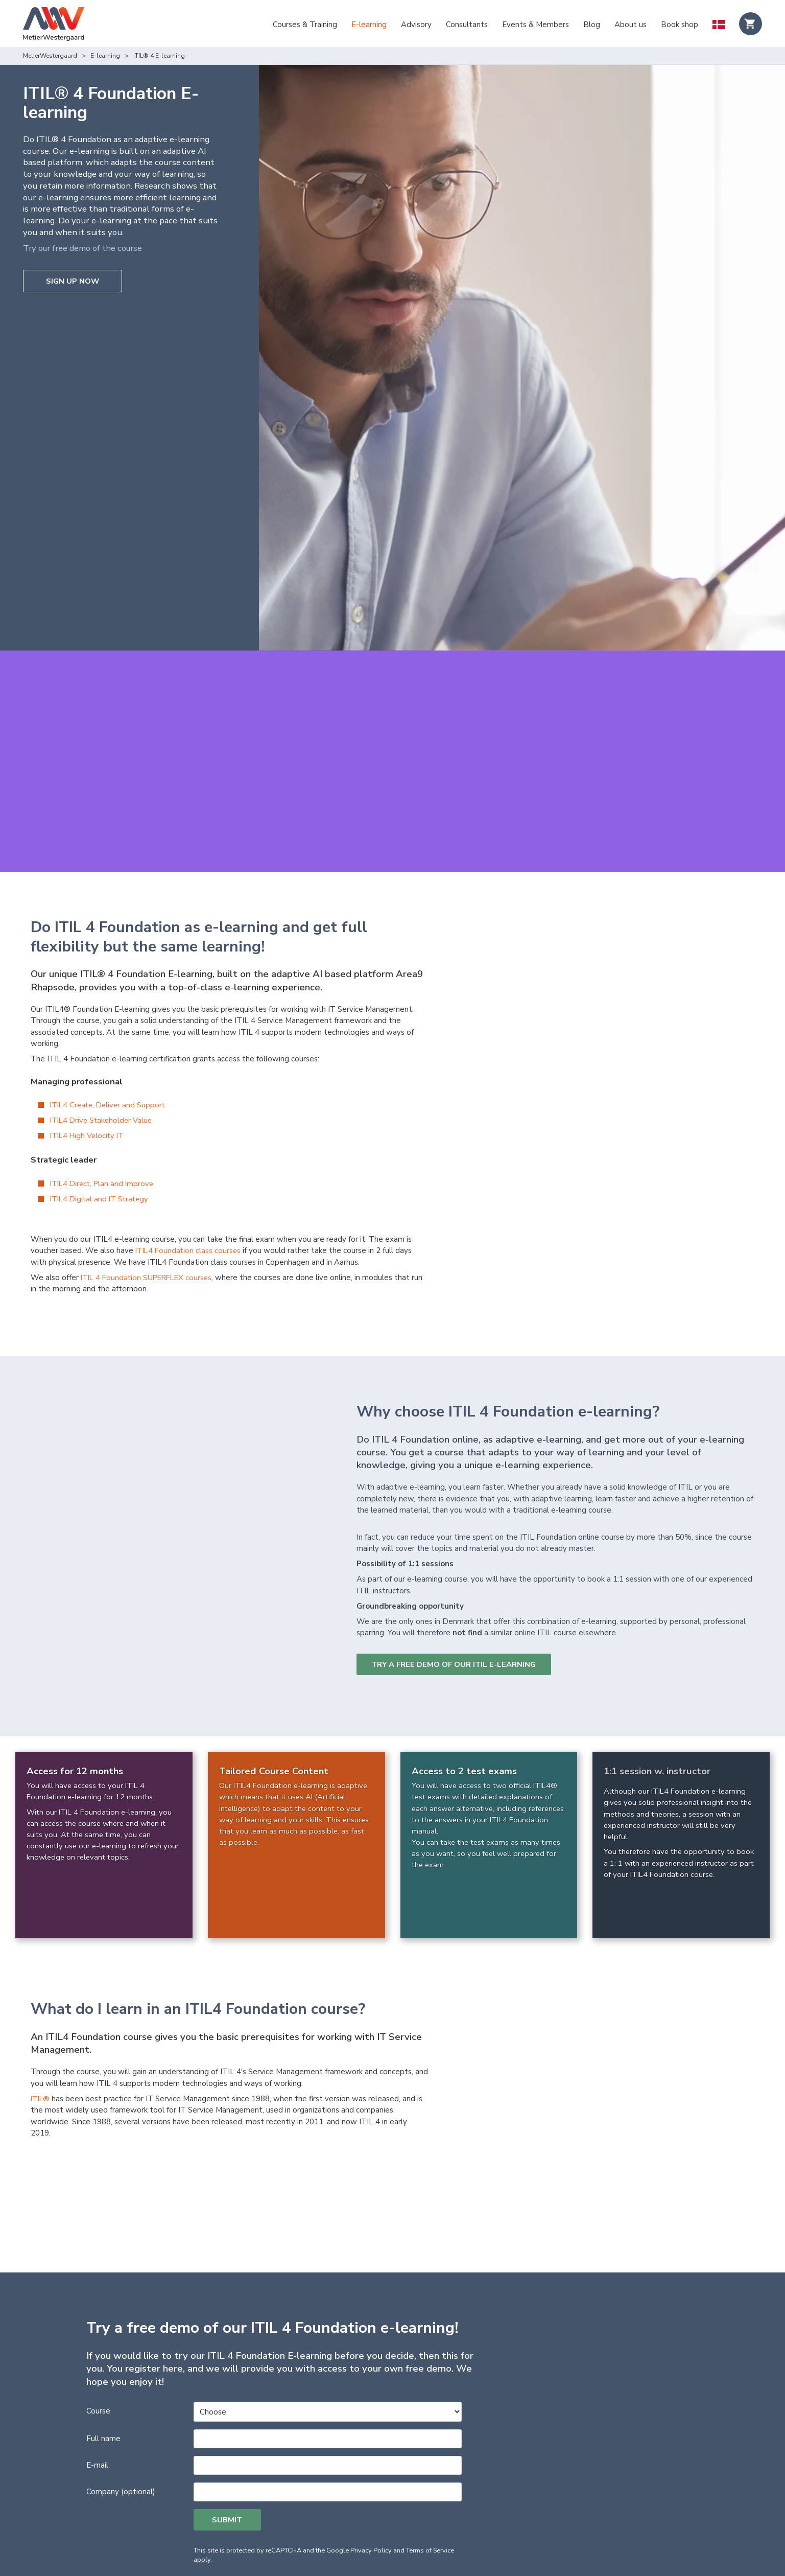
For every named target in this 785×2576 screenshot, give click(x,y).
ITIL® (41, 2067)
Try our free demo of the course (85, 248)
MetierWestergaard (50, 56)
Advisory (416, 24)
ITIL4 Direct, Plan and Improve (104, 1151)
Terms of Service (430, 2495)
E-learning (369, 24)
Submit (228, 2464)
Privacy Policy (371, 2495)
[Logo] (53, 25)
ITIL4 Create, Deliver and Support (110, 1072)
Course (98, 2355)
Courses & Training (305, 24)
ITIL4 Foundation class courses (189, 1218)
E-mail (97, 2409)
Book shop (679, 24)
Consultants (467, 24)
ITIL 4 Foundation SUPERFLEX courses (149, 1245)
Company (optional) (120, 2436)
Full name (103, 2383)
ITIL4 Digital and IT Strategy (101, 1167)
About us (630, 24)
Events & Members (535, 24)
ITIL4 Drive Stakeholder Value (103, 1088)
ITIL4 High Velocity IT (89, 1103)
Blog (591, 24)
